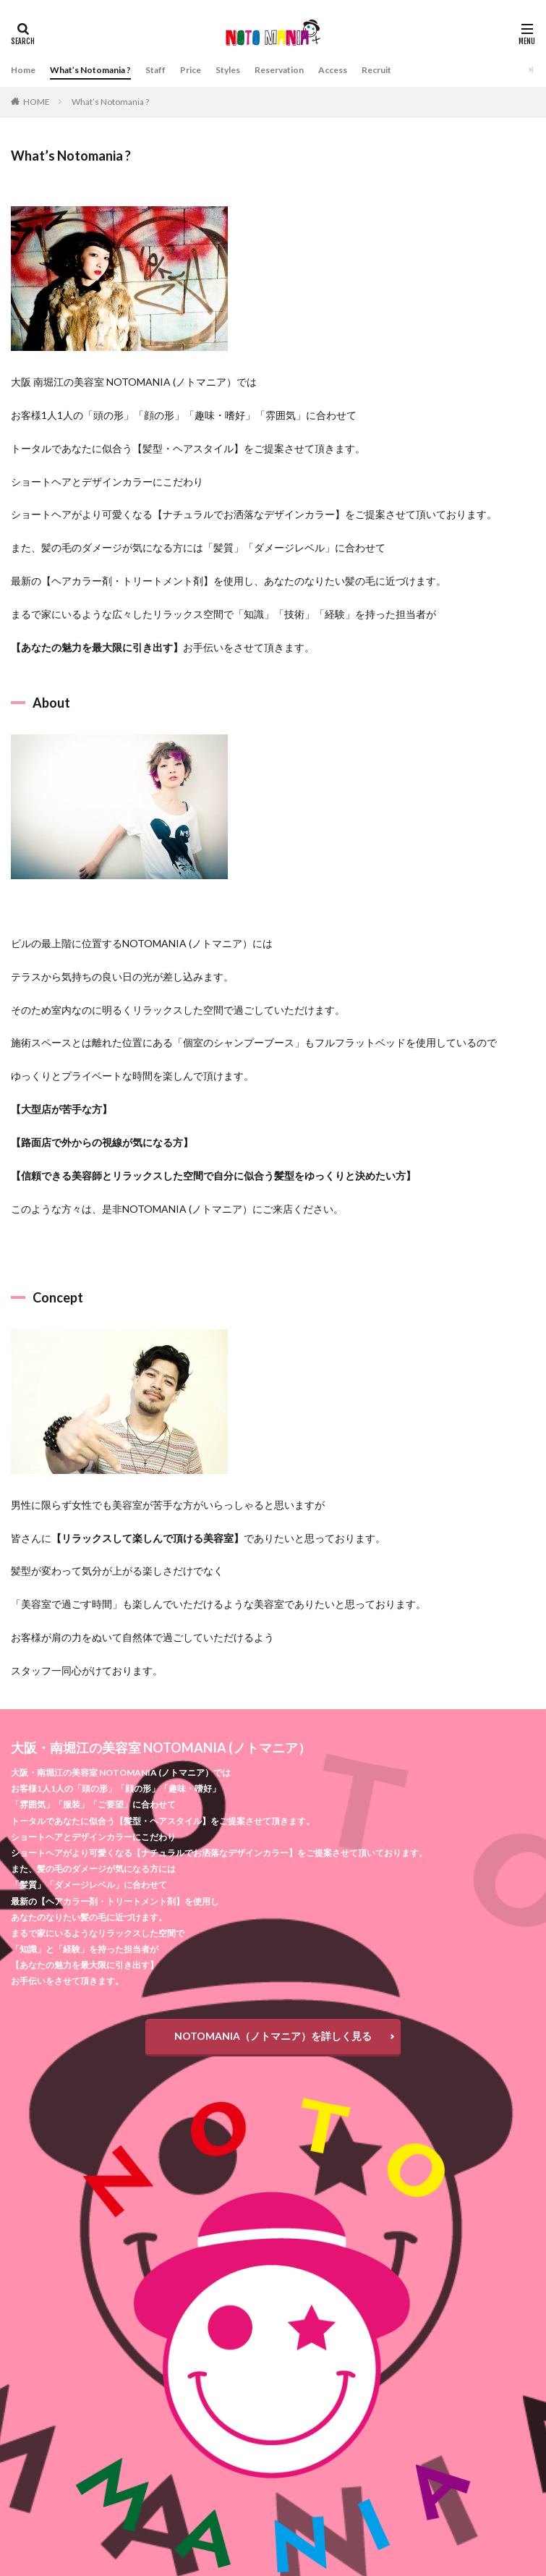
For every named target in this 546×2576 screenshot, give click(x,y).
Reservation (279, 69)
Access (332, 69)
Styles (228, 69)
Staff (155, 69)
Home (23, 69)
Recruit (376, 69)
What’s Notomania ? (90, 69)
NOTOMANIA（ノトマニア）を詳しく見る (273, 2036)
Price (190, 69)
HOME (36, 101)
